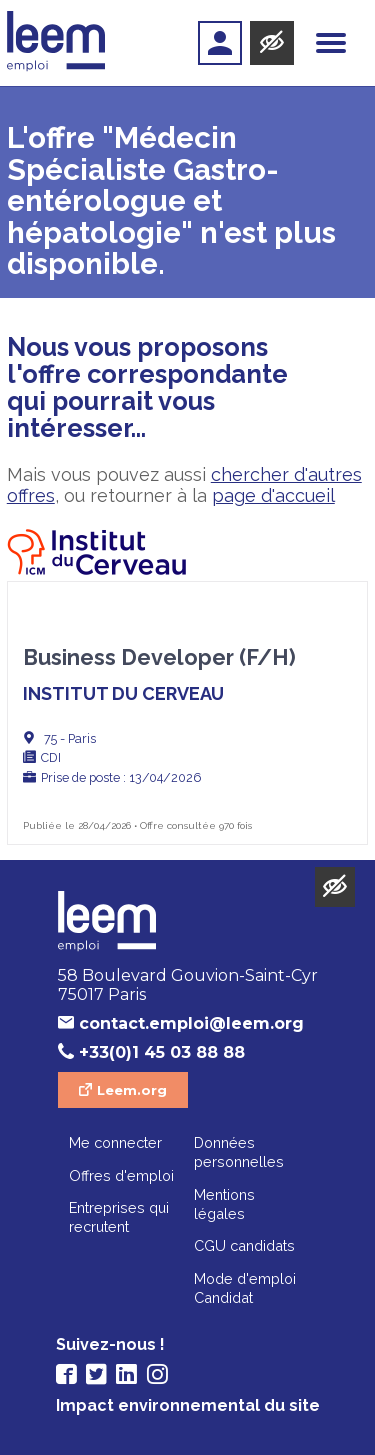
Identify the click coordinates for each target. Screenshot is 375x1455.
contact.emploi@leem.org (191, 1023)
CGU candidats (244, 1245)
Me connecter (115, 1142)
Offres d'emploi (121, 1175)
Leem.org (132, 1090)
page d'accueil (273, 495)
